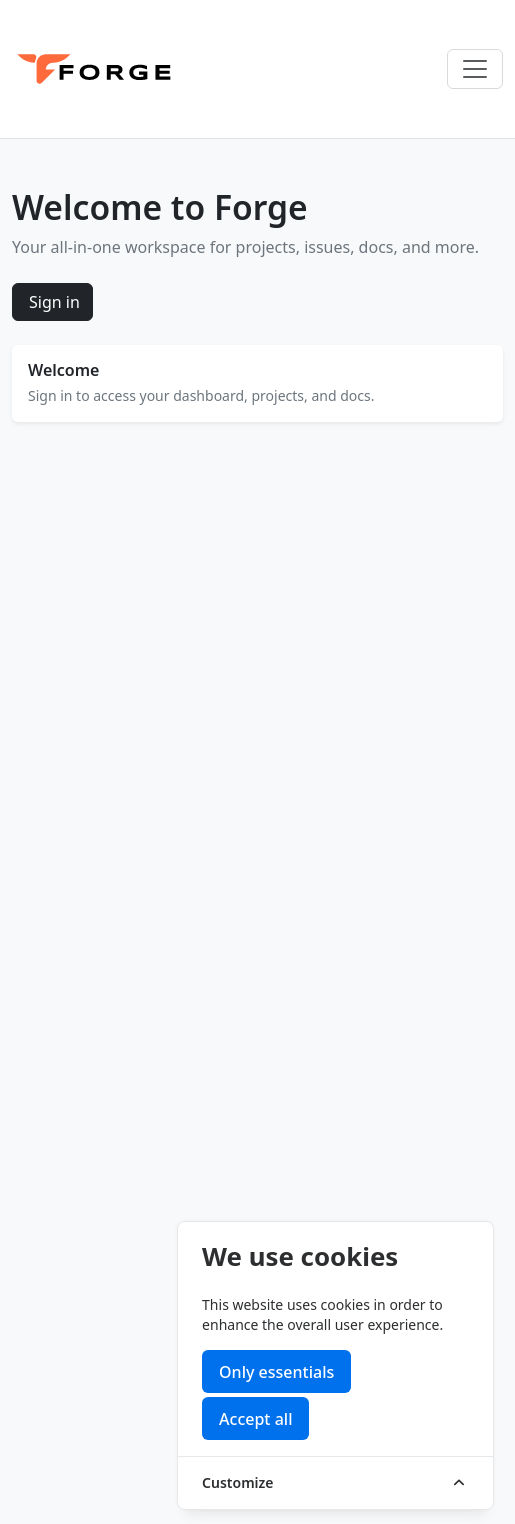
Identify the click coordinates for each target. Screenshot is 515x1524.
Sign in (54, 302)
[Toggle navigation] (475, 69)
